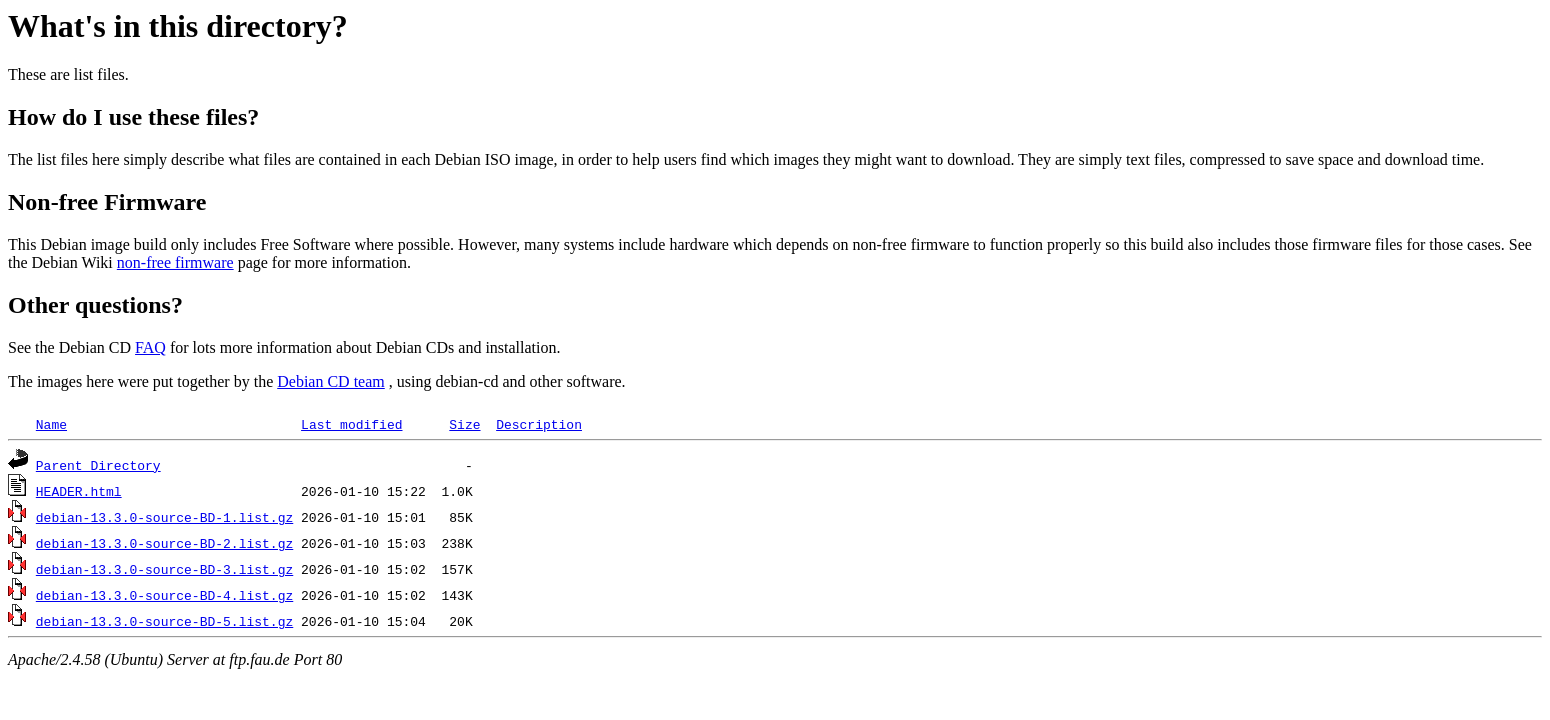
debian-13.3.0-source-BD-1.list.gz (164, 517)
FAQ (150, 347)
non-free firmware (175, 262)
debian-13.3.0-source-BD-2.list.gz (164, 543)
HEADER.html (79, 491)
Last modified (351, 424)
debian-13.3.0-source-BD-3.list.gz (164, 569)
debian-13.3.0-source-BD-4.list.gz (164, 595)
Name (51, 424)
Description (539, 424)
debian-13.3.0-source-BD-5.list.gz (164, 621)
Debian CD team (331, 381)
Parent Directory (98, 465)
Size (464, 424)
